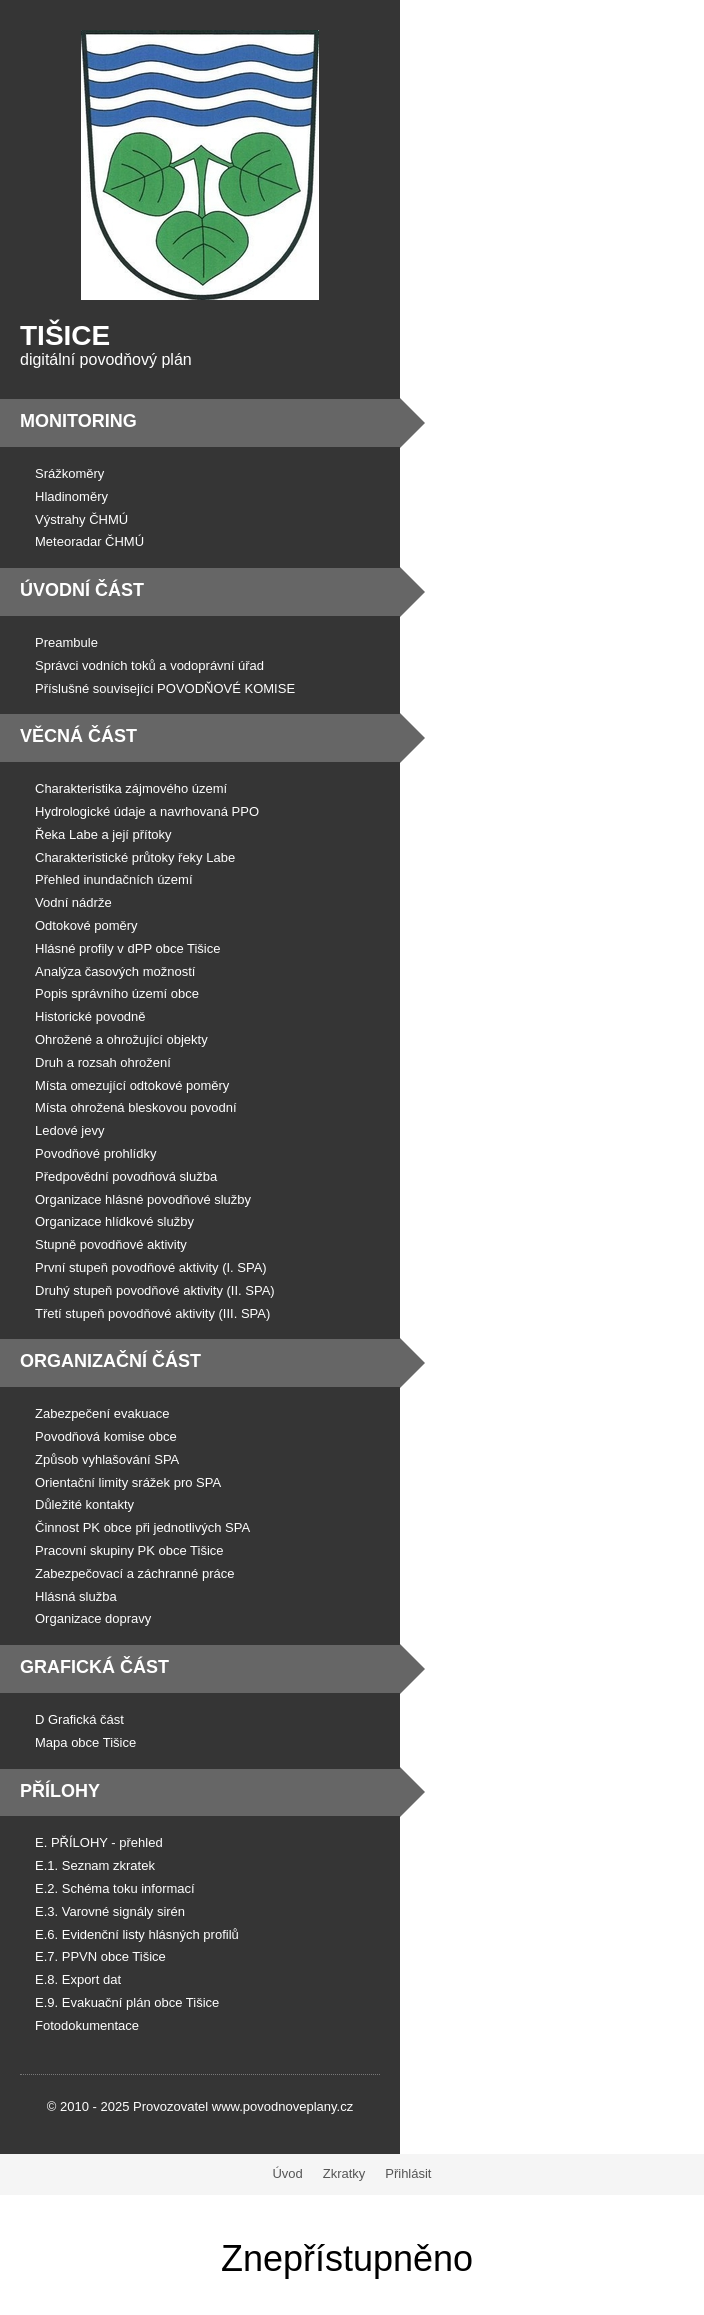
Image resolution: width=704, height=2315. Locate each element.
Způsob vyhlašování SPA (107, 1459)
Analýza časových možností (115, 971)
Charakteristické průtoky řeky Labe (135, 857)
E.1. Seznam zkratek (95, 1865)
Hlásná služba (76, 1596)
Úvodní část (82, 590)
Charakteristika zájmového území (131, 788)
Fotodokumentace (87, 2025)
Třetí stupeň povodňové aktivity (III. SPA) (152, 1313)
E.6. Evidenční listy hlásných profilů (137, 1934)
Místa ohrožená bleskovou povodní (136, 1107)
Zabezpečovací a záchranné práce (134, 1573)
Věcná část (78, 736)
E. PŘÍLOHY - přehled (99, 1842)
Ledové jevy (69, 1130)
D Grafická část (79, 1719)
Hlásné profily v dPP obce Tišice (127, 948)
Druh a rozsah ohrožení (103, 1062)
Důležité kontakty (84, 1504)
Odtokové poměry (86, 925)
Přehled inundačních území (114, 879)
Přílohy (60, 1791)
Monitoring (78, 421)
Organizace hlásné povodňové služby (143, 1199)
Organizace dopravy (93, 1618)
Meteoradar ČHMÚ (89, 541)
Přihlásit (408, 2173)
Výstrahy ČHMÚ (81, 519)
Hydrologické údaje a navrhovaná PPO (147, 811)
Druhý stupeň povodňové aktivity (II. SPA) (155, 1290)
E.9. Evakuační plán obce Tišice (127, 2002)
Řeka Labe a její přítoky (103, 834)
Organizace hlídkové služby (114, 1221)
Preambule (66, 642)
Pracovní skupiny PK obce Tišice (129, 1550)
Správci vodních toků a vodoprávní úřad (149, 665)
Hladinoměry (71, 496)
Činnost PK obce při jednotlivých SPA (142, 1527)
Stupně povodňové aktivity (111, 1244)
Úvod (287, 2173)
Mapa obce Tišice (85, 1742)
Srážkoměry (69, 473)
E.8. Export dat (78, 1979)
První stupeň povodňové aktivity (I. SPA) (151, 1267)
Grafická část (94, 1667)
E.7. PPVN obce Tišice (100, 1956)
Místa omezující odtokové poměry (132, 1085)
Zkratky (344, 2173)
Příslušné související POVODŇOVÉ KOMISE (165, 688)
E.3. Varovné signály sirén (110, 1911)
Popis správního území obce (117, 993)
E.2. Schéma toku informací (115, 1888)
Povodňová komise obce (106, 1436)
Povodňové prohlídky (95, 1153)
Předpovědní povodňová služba (126, 1176)
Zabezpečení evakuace (102, 1413)
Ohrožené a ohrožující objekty (121, 1039)
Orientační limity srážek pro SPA (128, 1482)
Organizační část (110, 1361)
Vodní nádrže (73, 902)
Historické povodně (90, 1016)
